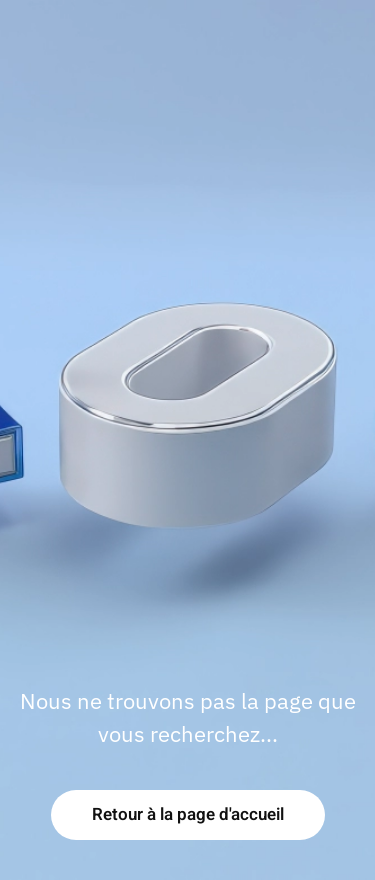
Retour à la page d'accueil (188, 814)
